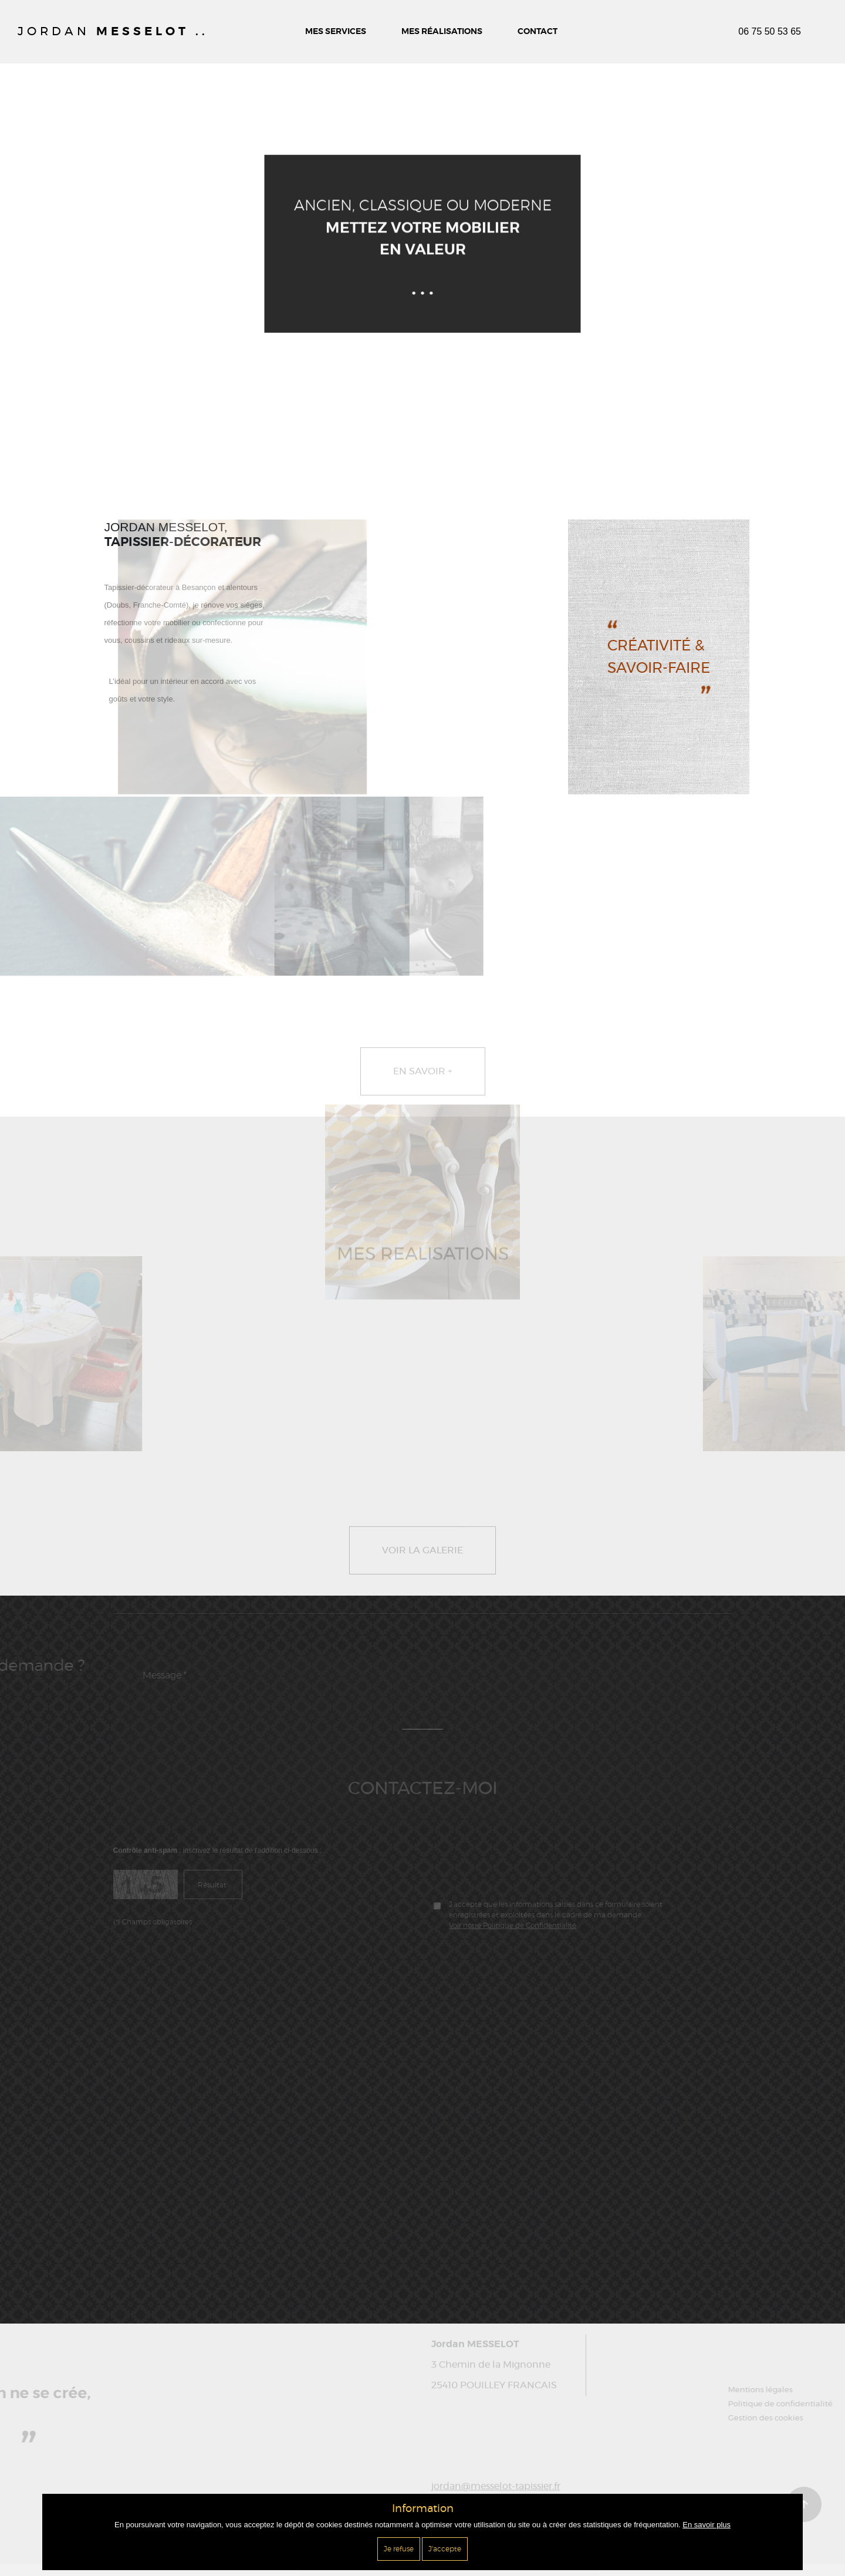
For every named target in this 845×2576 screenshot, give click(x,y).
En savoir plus (706, 2524)
